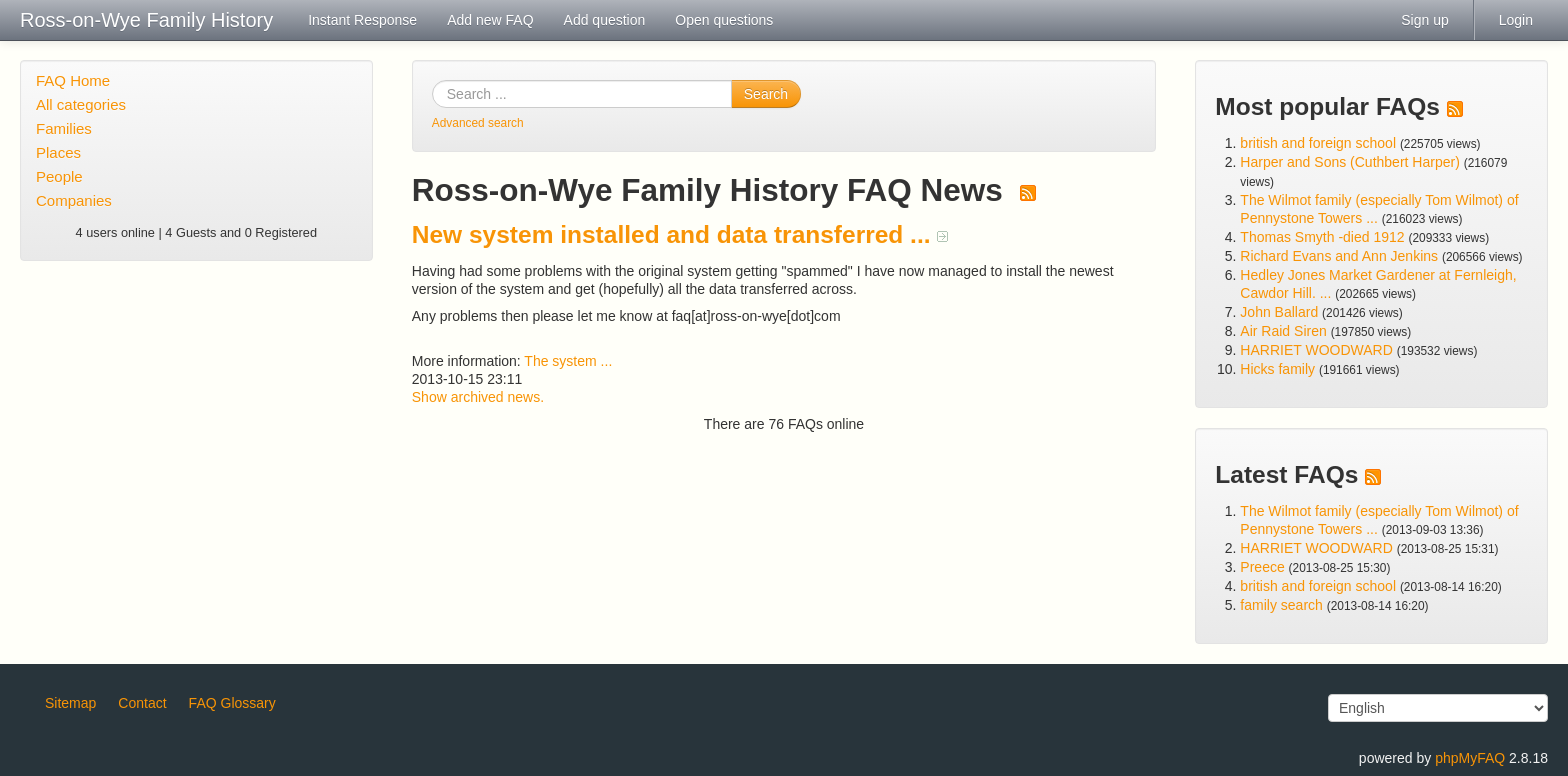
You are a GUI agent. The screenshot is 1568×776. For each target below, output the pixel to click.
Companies (74, 200)
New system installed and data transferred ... (680, 234)
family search (1283, 605)
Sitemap (70, 703)
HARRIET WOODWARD (1316, 350)
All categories (81, 104)
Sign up (1424, 20)
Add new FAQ (490, 20)
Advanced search (478, 123)
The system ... (568, 361)
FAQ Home (73, 80)
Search (766, 94)
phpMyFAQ (1470, 758)
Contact (142, 703)
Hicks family (1279, 369)
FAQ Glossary (232, 703)
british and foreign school (1318, 143)
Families (64, 128)
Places (58, 152)
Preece (1262, 567)
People (59, 176)
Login (1516, 20)
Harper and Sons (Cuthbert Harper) (1349, 162)
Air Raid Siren (1283, 331)
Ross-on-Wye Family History (146, 20)
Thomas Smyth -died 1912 (1322, 237)
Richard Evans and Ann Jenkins (1339, 256)
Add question (605, 20)
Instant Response (362, 20)
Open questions (724, 20)
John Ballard (1279, 312)
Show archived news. (478, 397)
